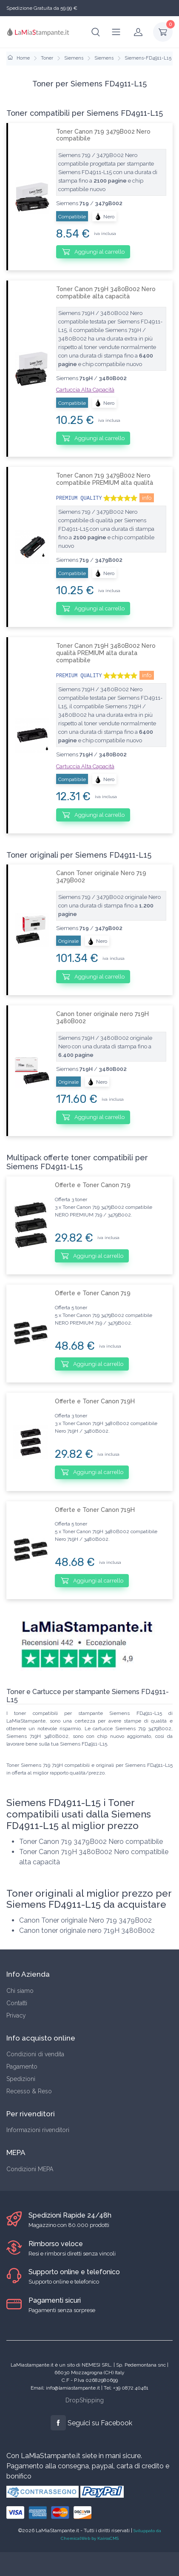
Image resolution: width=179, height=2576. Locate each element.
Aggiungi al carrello (93, 251)
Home (19, 58)
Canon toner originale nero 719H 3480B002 (102, 1017)
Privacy (16, 2015)
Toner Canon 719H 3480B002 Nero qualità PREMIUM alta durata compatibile (106, 653)
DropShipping (84, 2400)
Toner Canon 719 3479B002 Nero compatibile (103, 135)
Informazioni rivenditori (37, 2130)
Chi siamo (20, 1990)
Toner (47, 58)
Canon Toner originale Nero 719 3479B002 (101, 877)
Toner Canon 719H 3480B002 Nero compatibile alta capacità (106, 293)
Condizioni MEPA (29, 2169)
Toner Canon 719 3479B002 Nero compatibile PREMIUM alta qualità (104, 479)
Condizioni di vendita (35, 2054)
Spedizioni (20, 2078)
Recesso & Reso (29, 2091)
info (146, 498)
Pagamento (21, 2066)
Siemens (73, 58)
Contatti (16, 2003)
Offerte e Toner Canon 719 (93, 1185)
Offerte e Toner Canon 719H (95, 1401)
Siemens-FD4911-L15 (148, 58)
